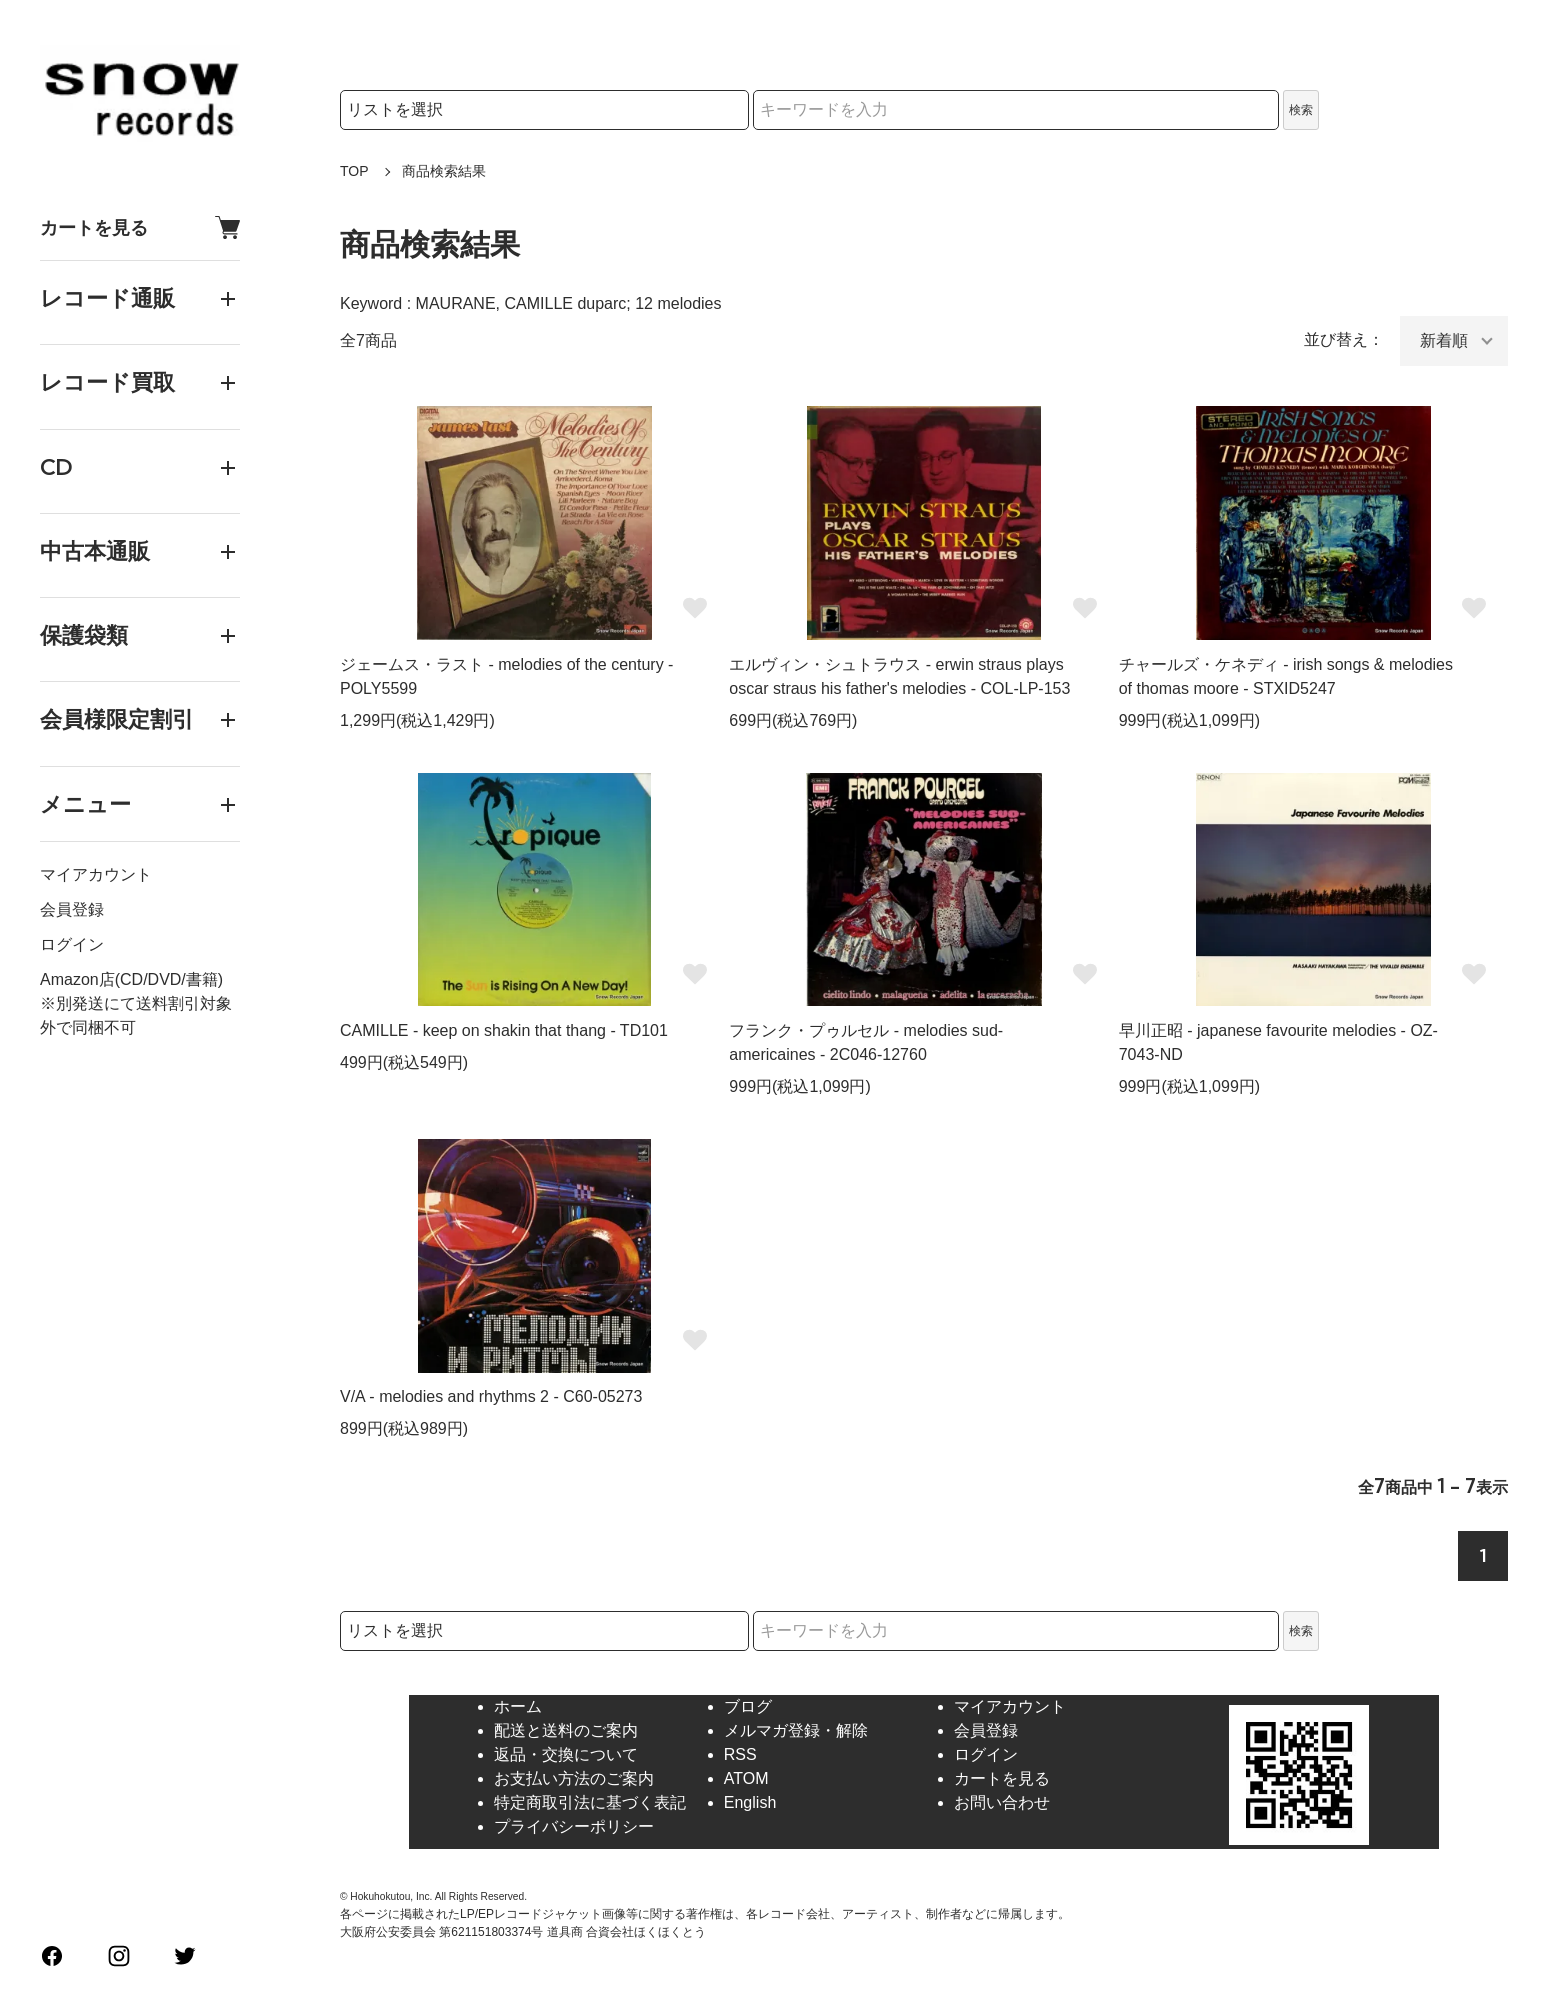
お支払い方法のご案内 (574, 1778)
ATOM (746, 1778)
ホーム (518, 1706)
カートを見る (140, 227)
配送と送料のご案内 (566, 1730)
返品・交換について (566, 1754)
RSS (740, 1754)
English (750, 1802)
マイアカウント (96, 874)
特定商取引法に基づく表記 (590, 1802)
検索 (1301, 110)
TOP (354, 171)
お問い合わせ (1002, 1802)
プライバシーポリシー (574, 1826)
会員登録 (72, 909)
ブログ (748, 1706)
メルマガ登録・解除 (796, 1730)
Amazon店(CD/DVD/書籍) (131, 979)
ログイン (72, 944)
